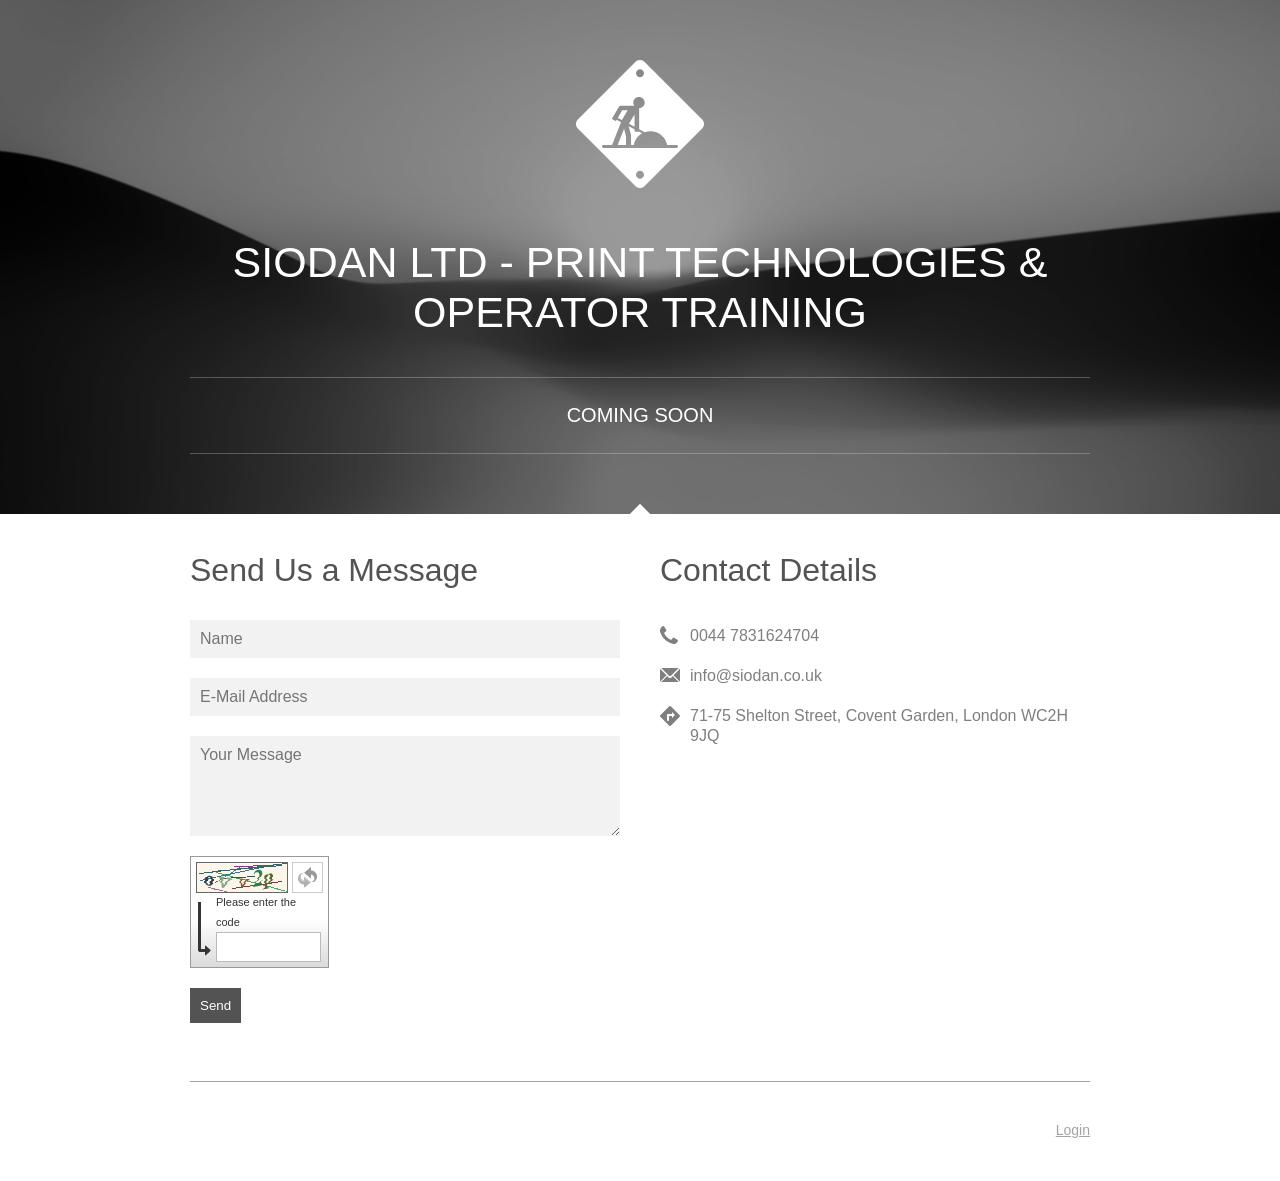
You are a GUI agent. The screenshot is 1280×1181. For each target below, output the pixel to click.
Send (215, 1005)
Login (1073, 1130)
